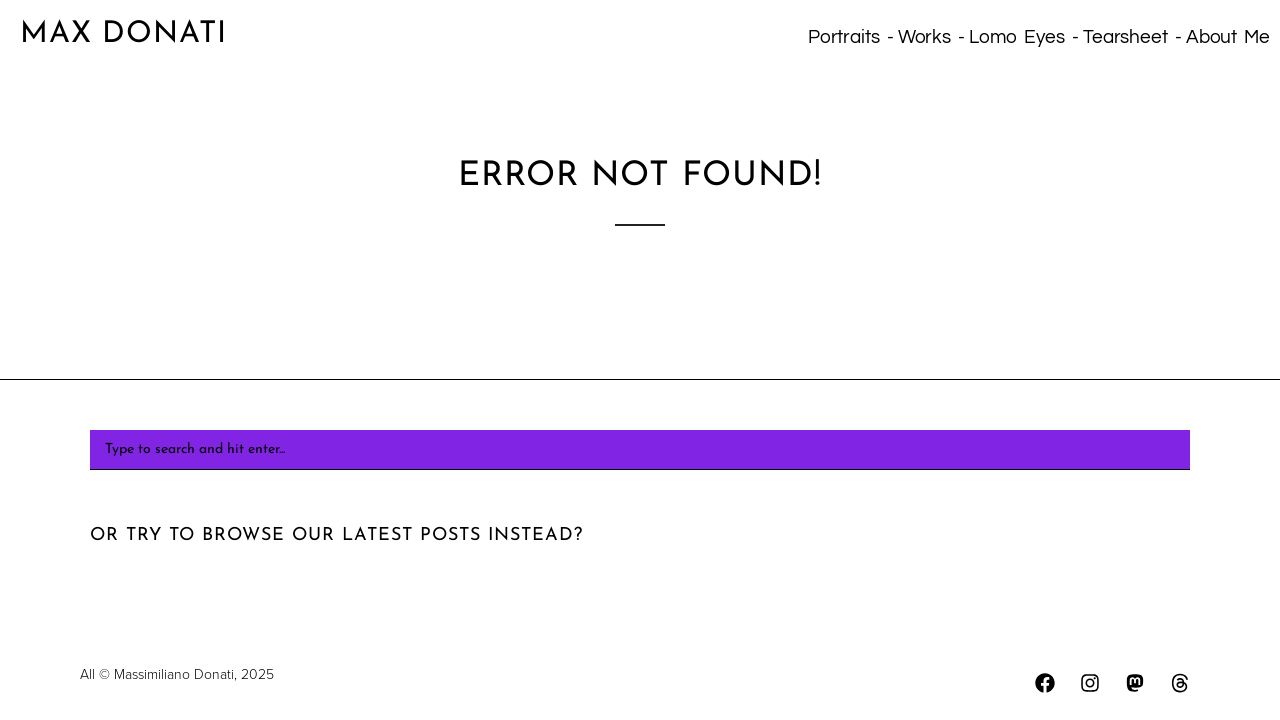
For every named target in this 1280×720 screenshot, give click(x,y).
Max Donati (123, 34)
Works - (931, 37)
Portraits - (851, 37)
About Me (1228, 37)
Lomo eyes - (1024, 37)
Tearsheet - (1132, 37)
